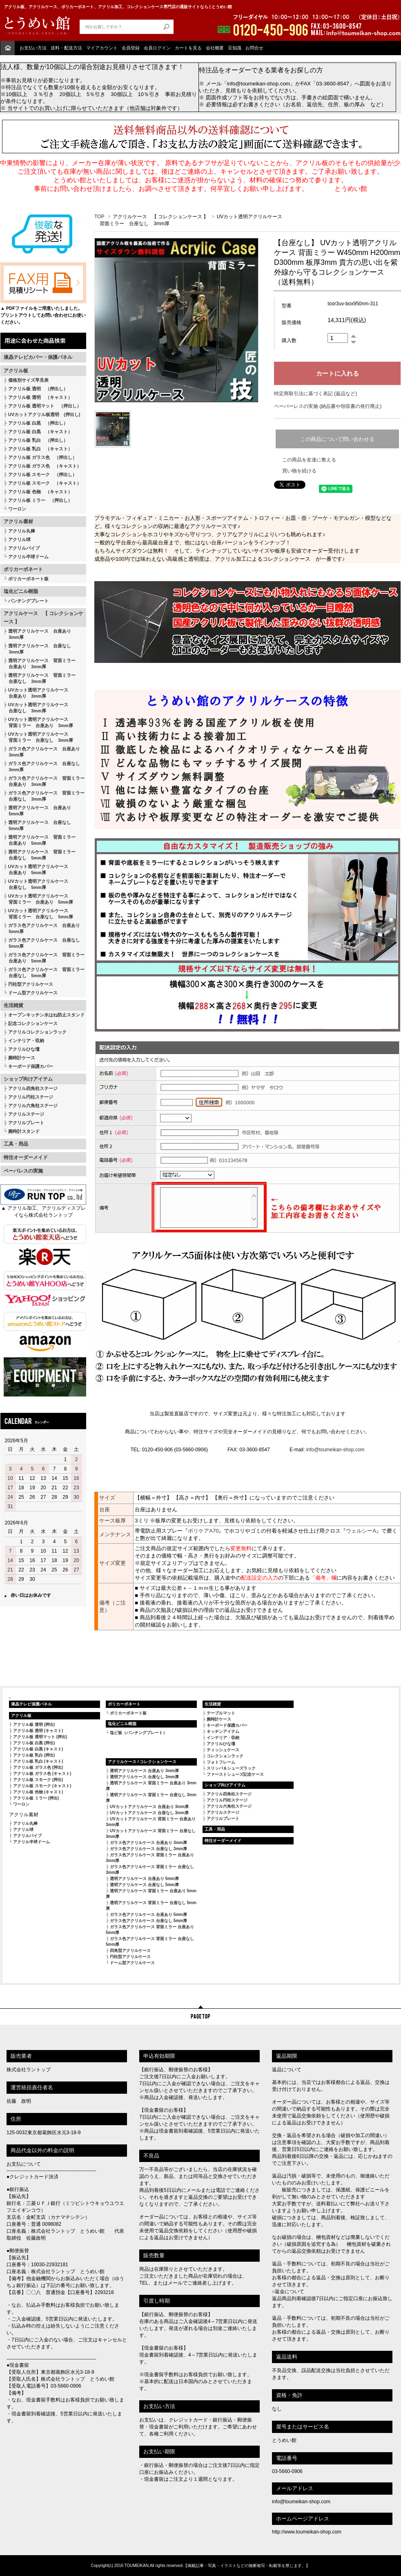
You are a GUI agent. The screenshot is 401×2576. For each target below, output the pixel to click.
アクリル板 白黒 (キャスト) (38, 1749)
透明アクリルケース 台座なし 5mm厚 (37, 825)
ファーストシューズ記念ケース (235, 1774)
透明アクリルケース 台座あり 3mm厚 (37, 634)
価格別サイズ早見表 (28, 380)
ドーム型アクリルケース (33, 992)
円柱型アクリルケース (30, 984)
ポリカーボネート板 (28, 578)
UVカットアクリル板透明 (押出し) (44, 414)
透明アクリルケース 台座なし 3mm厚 (37, 648)
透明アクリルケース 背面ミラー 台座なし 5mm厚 (40, 854)
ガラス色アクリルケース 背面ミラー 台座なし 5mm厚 (44, 972)
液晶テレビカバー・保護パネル (38, 357)
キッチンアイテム (223, 1731)
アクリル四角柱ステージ (33, 1088)
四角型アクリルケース (130, 1950)
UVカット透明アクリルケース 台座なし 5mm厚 (36, 884)
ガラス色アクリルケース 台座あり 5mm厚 (42, 928)
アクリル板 (16, 371)
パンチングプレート (28, 600)
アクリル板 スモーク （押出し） (42, 474)
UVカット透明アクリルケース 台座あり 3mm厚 (36, 692)
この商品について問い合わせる (337, 439)
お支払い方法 (33, 47)
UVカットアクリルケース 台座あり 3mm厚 (149, 1806)
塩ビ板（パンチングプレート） (138, 1732)
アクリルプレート (26, 1122)
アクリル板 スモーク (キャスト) (42, 1786)
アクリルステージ (26, 1114)
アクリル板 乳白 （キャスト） (40, 448)
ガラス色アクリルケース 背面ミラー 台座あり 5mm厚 (44, 957)
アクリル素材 (18, 521)
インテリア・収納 (26, 1040)
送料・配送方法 (66, 47)
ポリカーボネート (23, 569)
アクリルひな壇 (24, 1049)
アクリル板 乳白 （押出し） (38, 440)
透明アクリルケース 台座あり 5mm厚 (37, 810)
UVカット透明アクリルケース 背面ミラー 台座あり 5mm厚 (38, 898)
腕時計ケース (21, 1057)
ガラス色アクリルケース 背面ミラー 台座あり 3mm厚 (44, 781)
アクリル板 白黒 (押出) (34, 1743)
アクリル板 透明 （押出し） (38, 388)
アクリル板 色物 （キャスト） (40, 491)
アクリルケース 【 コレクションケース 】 (43, 617)
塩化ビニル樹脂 (21, 591)
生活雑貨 (13, 1005)
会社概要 (215, 47)
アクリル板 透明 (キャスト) (38, 1730)
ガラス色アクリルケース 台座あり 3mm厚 (42, 751)
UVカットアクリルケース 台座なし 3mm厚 (149, 1813)
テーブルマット (221, 1713)
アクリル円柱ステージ (30, 1096)
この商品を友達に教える (309, 460)
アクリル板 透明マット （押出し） (44, 405)
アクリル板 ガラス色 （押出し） (42, 457)
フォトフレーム (221, 1762)
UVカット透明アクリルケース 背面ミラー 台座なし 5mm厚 (38, 913)
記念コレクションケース (33, 1023)
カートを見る (188, 47)
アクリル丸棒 (21, 530)
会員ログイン (157, 47)
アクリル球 (19, 539)
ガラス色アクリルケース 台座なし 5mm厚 (42, 943)
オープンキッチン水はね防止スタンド (46, 1014)
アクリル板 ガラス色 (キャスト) (42, 1773)
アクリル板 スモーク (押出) (38, 1779)
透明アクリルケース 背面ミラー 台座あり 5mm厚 (40, 840)
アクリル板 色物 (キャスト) (38, 1792)
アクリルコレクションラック (37, 1032)
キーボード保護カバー (30, 1066)
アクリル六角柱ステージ (33, 1105)
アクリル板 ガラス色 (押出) (38, 1767)
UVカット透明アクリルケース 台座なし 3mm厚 (36, 707)
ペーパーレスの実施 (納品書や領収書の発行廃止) (327, 406)
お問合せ (254, 47)
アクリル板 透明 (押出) (34, 1724)
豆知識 (234, 47)
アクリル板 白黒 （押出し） (38, 423)
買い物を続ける (299, 471)
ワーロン (17, 508)
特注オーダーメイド (26, 1157)
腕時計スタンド (24, 1131)
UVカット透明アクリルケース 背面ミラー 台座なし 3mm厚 (38, 737)
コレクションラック (225, 1756)
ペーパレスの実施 (23, 1171)
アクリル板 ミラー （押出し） (40, 500)
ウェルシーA (361, 1531)
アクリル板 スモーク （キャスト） (44, 483)
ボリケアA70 (203, 1531)
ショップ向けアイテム (28, 1079)
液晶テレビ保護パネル (31, 1704)
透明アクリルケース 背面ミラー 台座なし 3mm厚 (40, 678)
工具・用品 (16, 1144)
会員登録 (131, 47)
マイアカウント (102, 47)
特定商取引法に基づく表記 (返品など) (315, 393)
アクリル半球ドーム (28, 556)
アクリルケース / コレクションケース (142, 1761)
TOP (99, 216)
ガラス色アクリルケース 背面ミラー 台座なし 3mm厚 (44, 795)
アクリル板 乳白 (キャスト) (38, 1761)
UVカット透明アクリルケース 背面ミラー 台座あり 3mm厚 (38, 722)
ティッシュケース (223, 1750)
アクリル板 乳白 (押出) (34, 1755)
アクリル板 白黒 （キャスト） (40, 431)
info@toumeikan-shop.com (335, 1449)
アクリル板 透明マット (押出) (40, 1736)
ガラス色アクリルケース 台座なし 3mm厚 (42, 766)
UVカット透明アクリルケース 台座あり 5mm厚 (36, 869)
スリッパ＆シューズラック (231, 1768)
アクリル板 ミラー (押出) (36, 1798)
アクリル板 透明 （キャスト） (40, 397)
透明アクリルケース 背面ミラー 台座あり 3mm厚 (40, 663)
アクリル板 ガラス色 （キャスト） (44, 465)
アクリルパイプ (24, 548)
